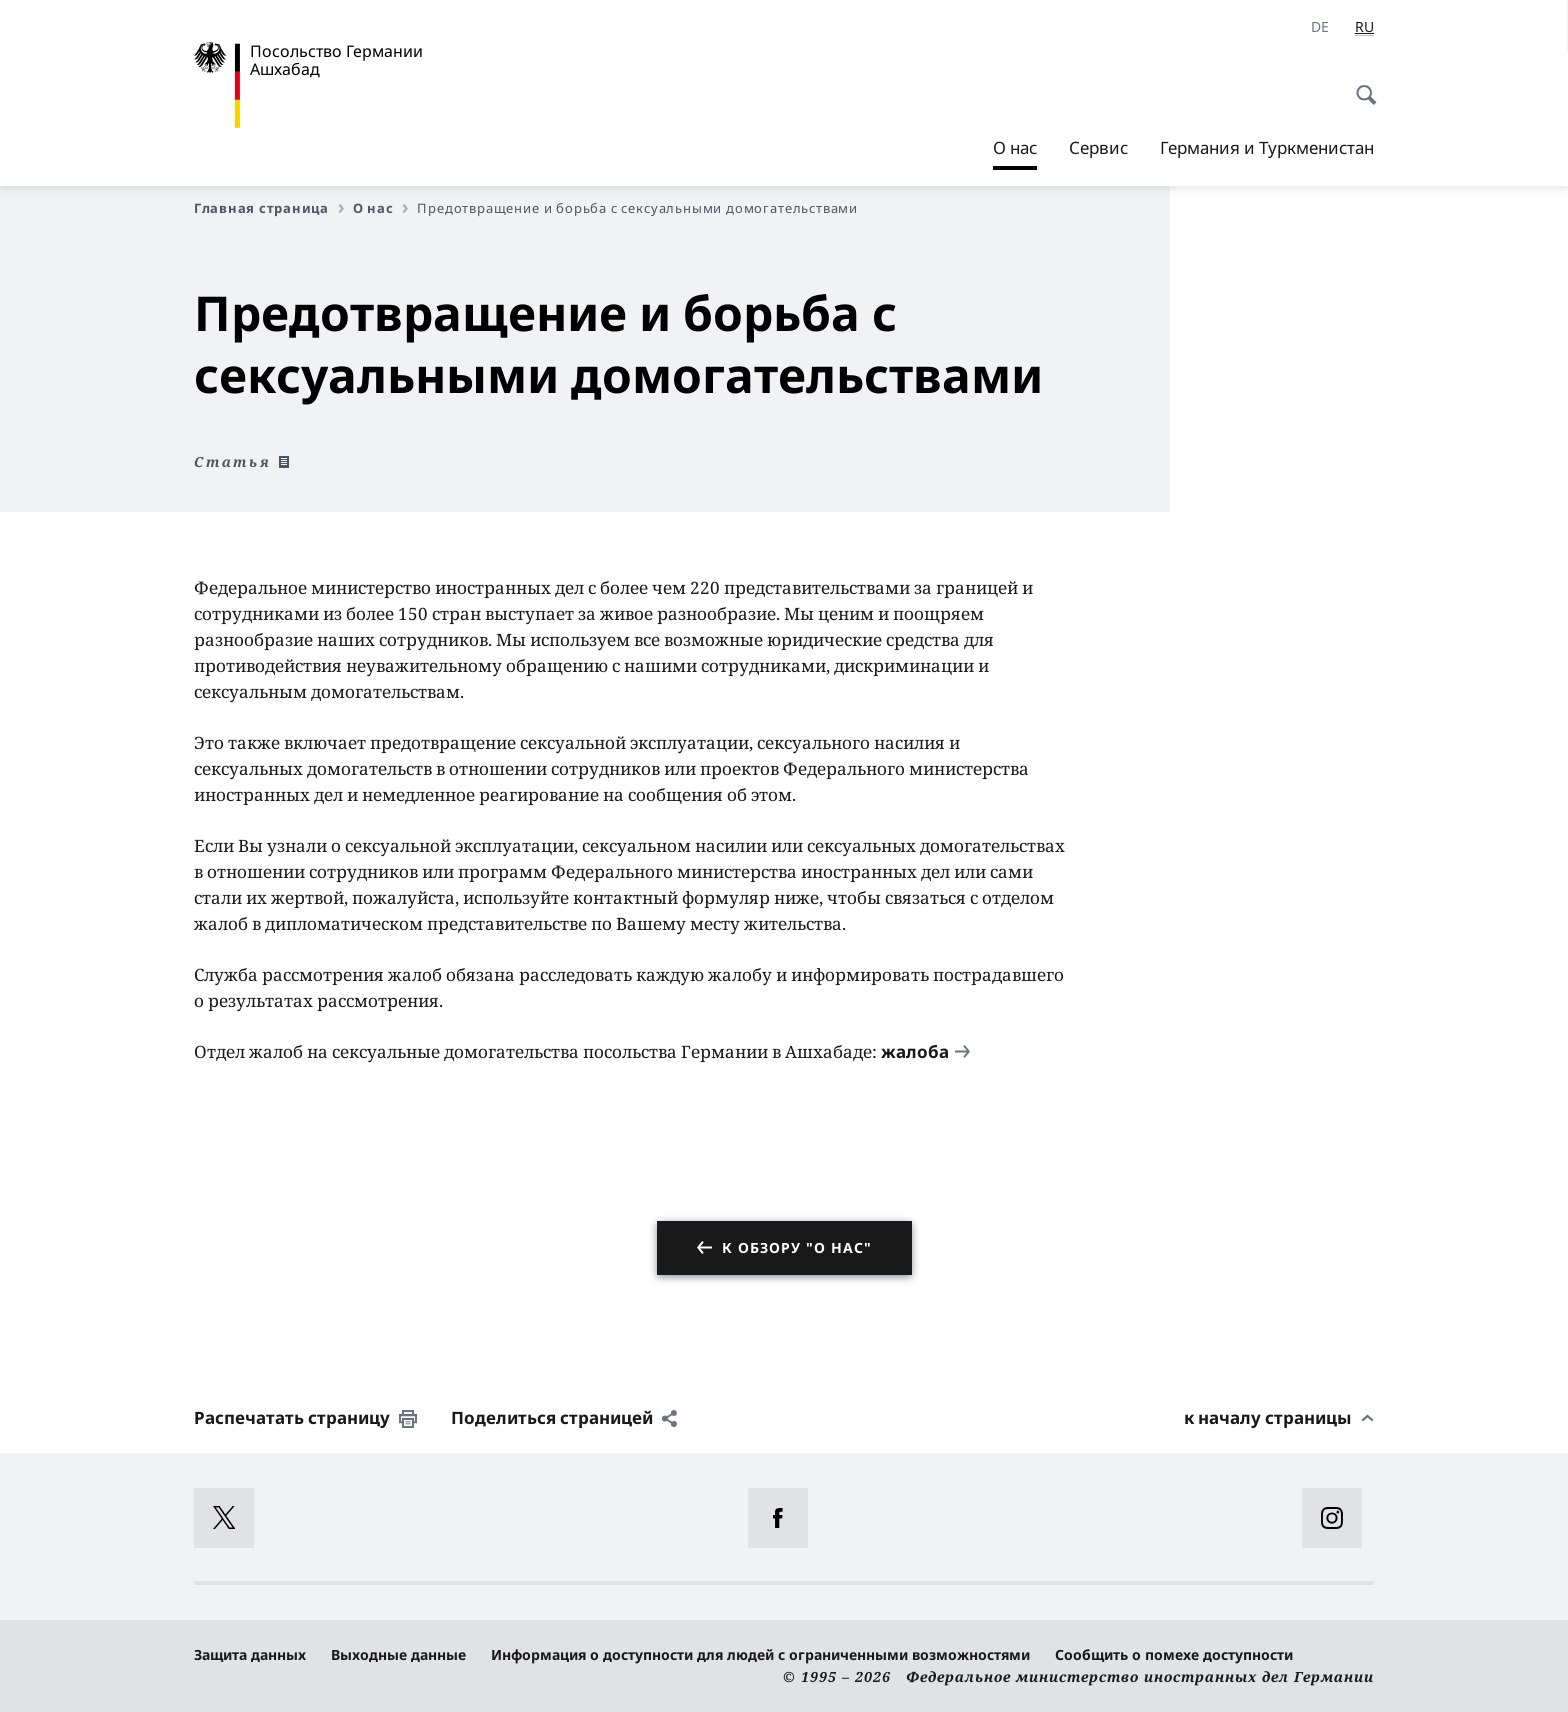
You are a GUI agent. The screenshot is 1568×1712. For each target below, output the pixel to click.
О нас (1015, 148)
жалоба (915, 1051)
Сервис (1098, 147)
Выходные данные (398, 1654)
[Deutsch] (1320, 27)
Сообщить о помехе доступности (1174, 1654)
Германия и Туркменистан (1267, 147)
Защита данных (250, 1654)
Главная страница (269, 208)
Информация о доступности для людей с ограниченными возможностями (760, 1654)
